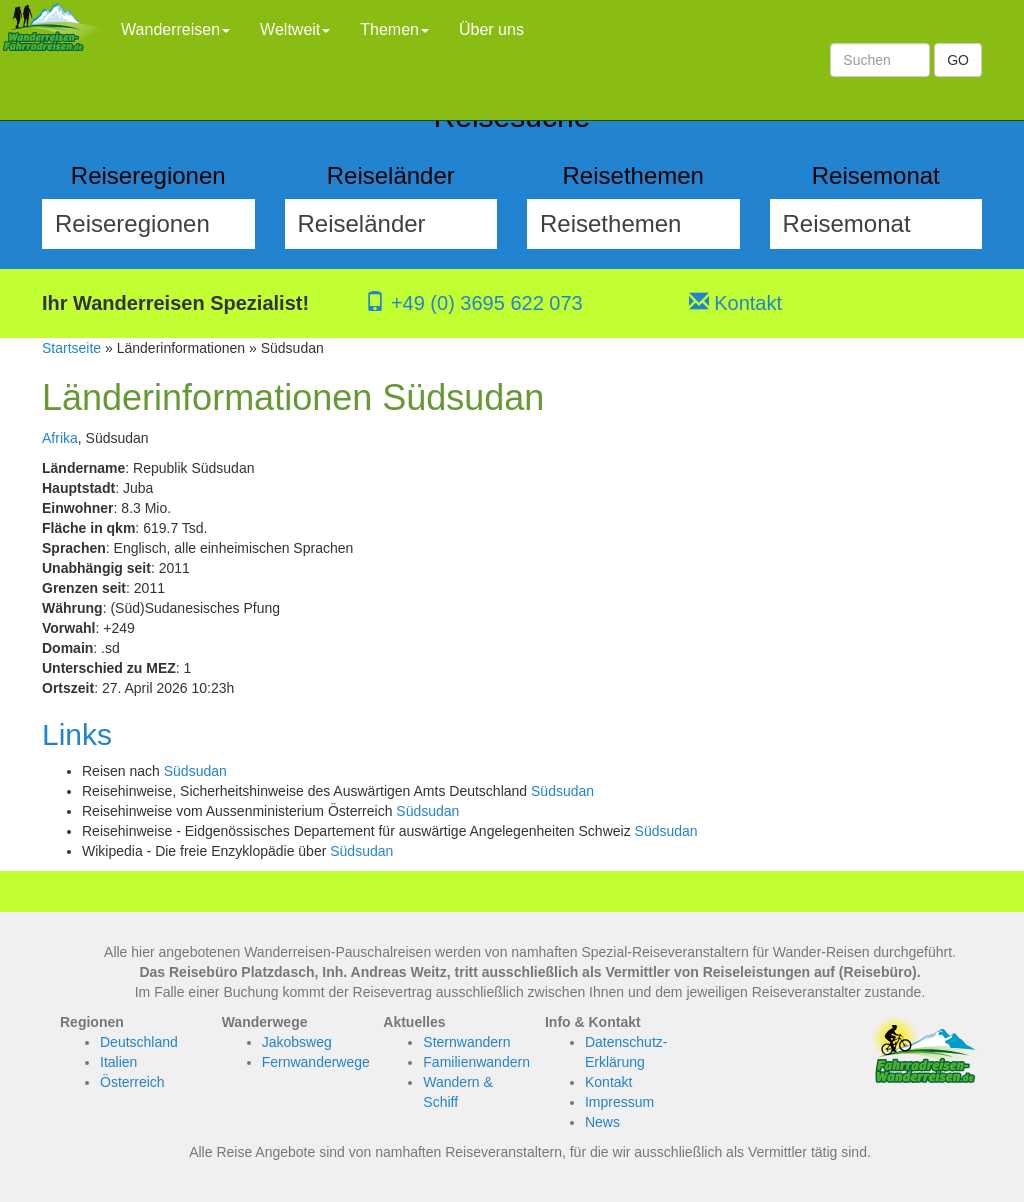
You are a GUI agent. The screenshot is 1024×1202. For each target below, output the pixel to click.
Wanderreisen (175, 29)
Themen (394, 29)
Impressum (619, 1102)
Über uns (491, 29)
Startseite (71, 348)
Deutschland (139, 1042)
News (602, 1122)
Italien (118, 1062)
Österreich (132, 1082)
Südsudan (195, 771)
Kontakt (735, 303)
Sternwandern (466, 1042)
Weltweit (295, 29)
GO (958, 60)
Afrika (60, 438)
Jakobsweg (297, 1042)
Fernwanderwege (316, 1062)
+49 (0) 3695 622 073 (473, 303)
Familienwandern (476, 1062)
